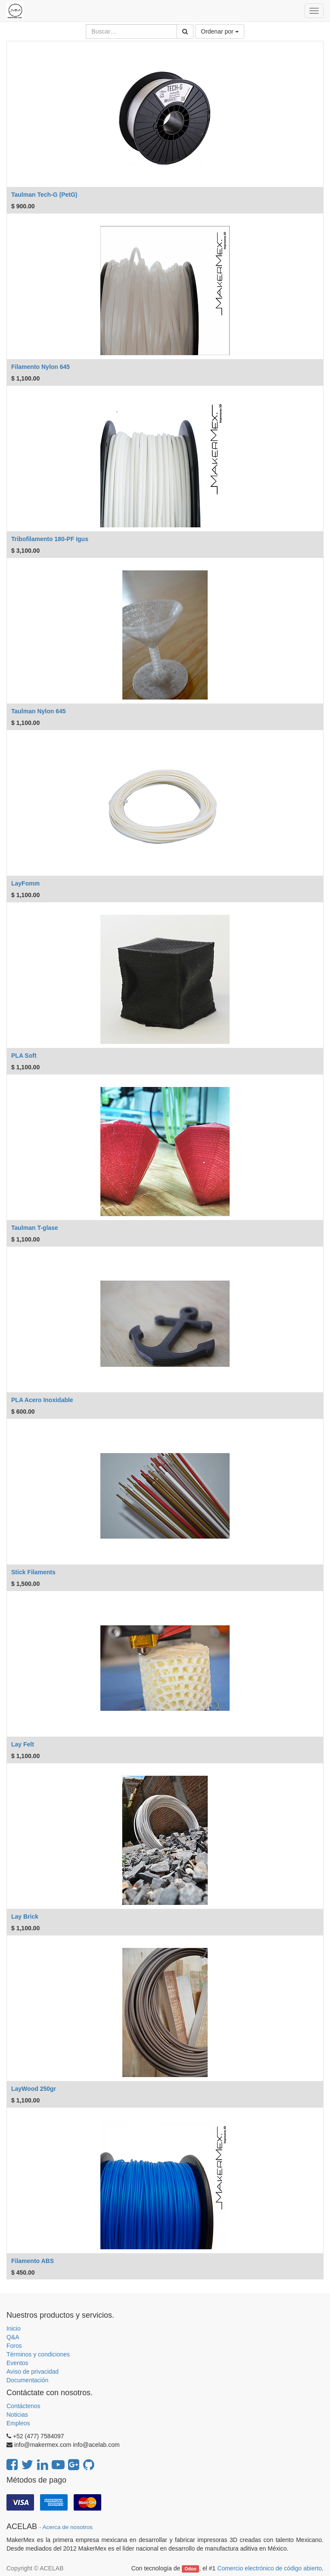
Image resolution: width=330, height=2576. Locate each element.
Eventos (17, 2362)
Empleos (18, 2423)
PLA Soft (24, 1055)
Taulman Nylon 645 (38, 711)
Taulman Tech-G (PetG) (44, 194)
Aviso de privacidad (32, 2371)
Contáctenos (23, 2406)
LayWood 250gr (33, 2088)
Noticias (17, 2414)
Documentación (27, 2380)
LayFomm (25, 883)
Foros (14, 2345)
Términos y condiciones (38, 2354)
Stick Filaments (33, 1572)
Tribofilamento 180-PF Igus (49, 539)
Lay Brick (24, 1916)
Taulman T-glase (34, 1227)
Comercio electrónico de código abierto (269, 2568)
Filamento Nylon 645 (40, 366)
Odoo (190, 2568)
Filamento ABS (32, 2260)
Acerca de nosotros (68, 2527)
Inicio (13, 2328)
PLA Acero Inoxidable (42, 1399)
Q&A (12, 2337)
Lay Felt (22, 1744)
